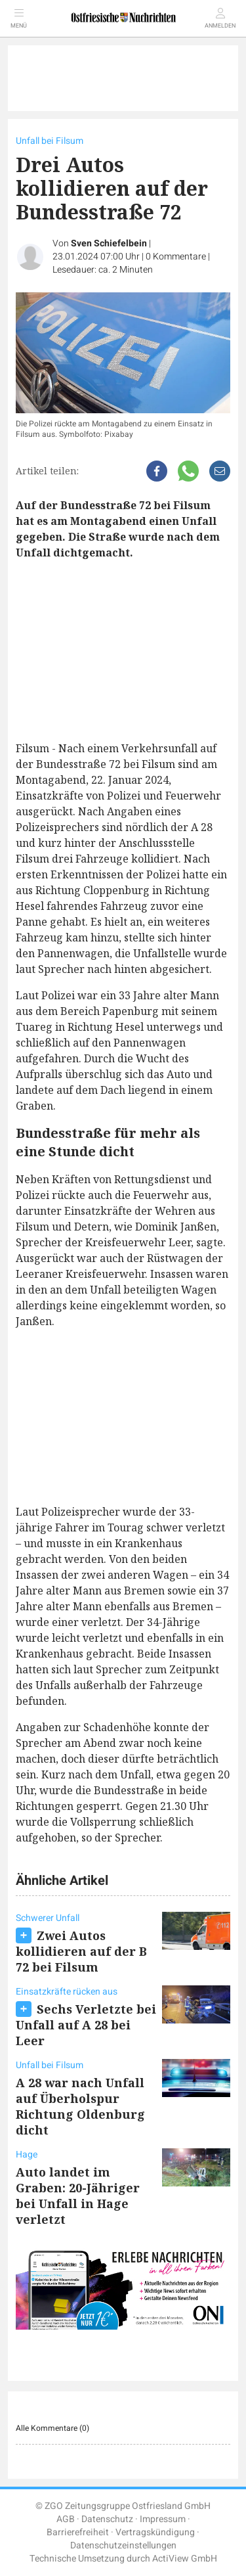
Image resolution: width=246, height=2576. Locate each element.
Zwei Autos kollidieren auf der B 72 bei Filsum (81, 1951)
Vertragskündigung (155, 2532)
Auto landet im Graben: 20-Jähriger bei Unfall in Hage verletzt (78, 2195)
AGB (65, 2519)
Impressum (163, 2519)
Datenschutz (107, 2519)
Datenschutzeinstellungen (123, 2545)
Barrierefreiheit (78, 2532)
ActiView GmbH (184, 2558)
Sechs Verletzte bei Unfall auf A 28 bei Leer (86, 2024)
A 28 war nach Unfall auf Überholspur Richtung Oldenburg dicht (80, 2106)
